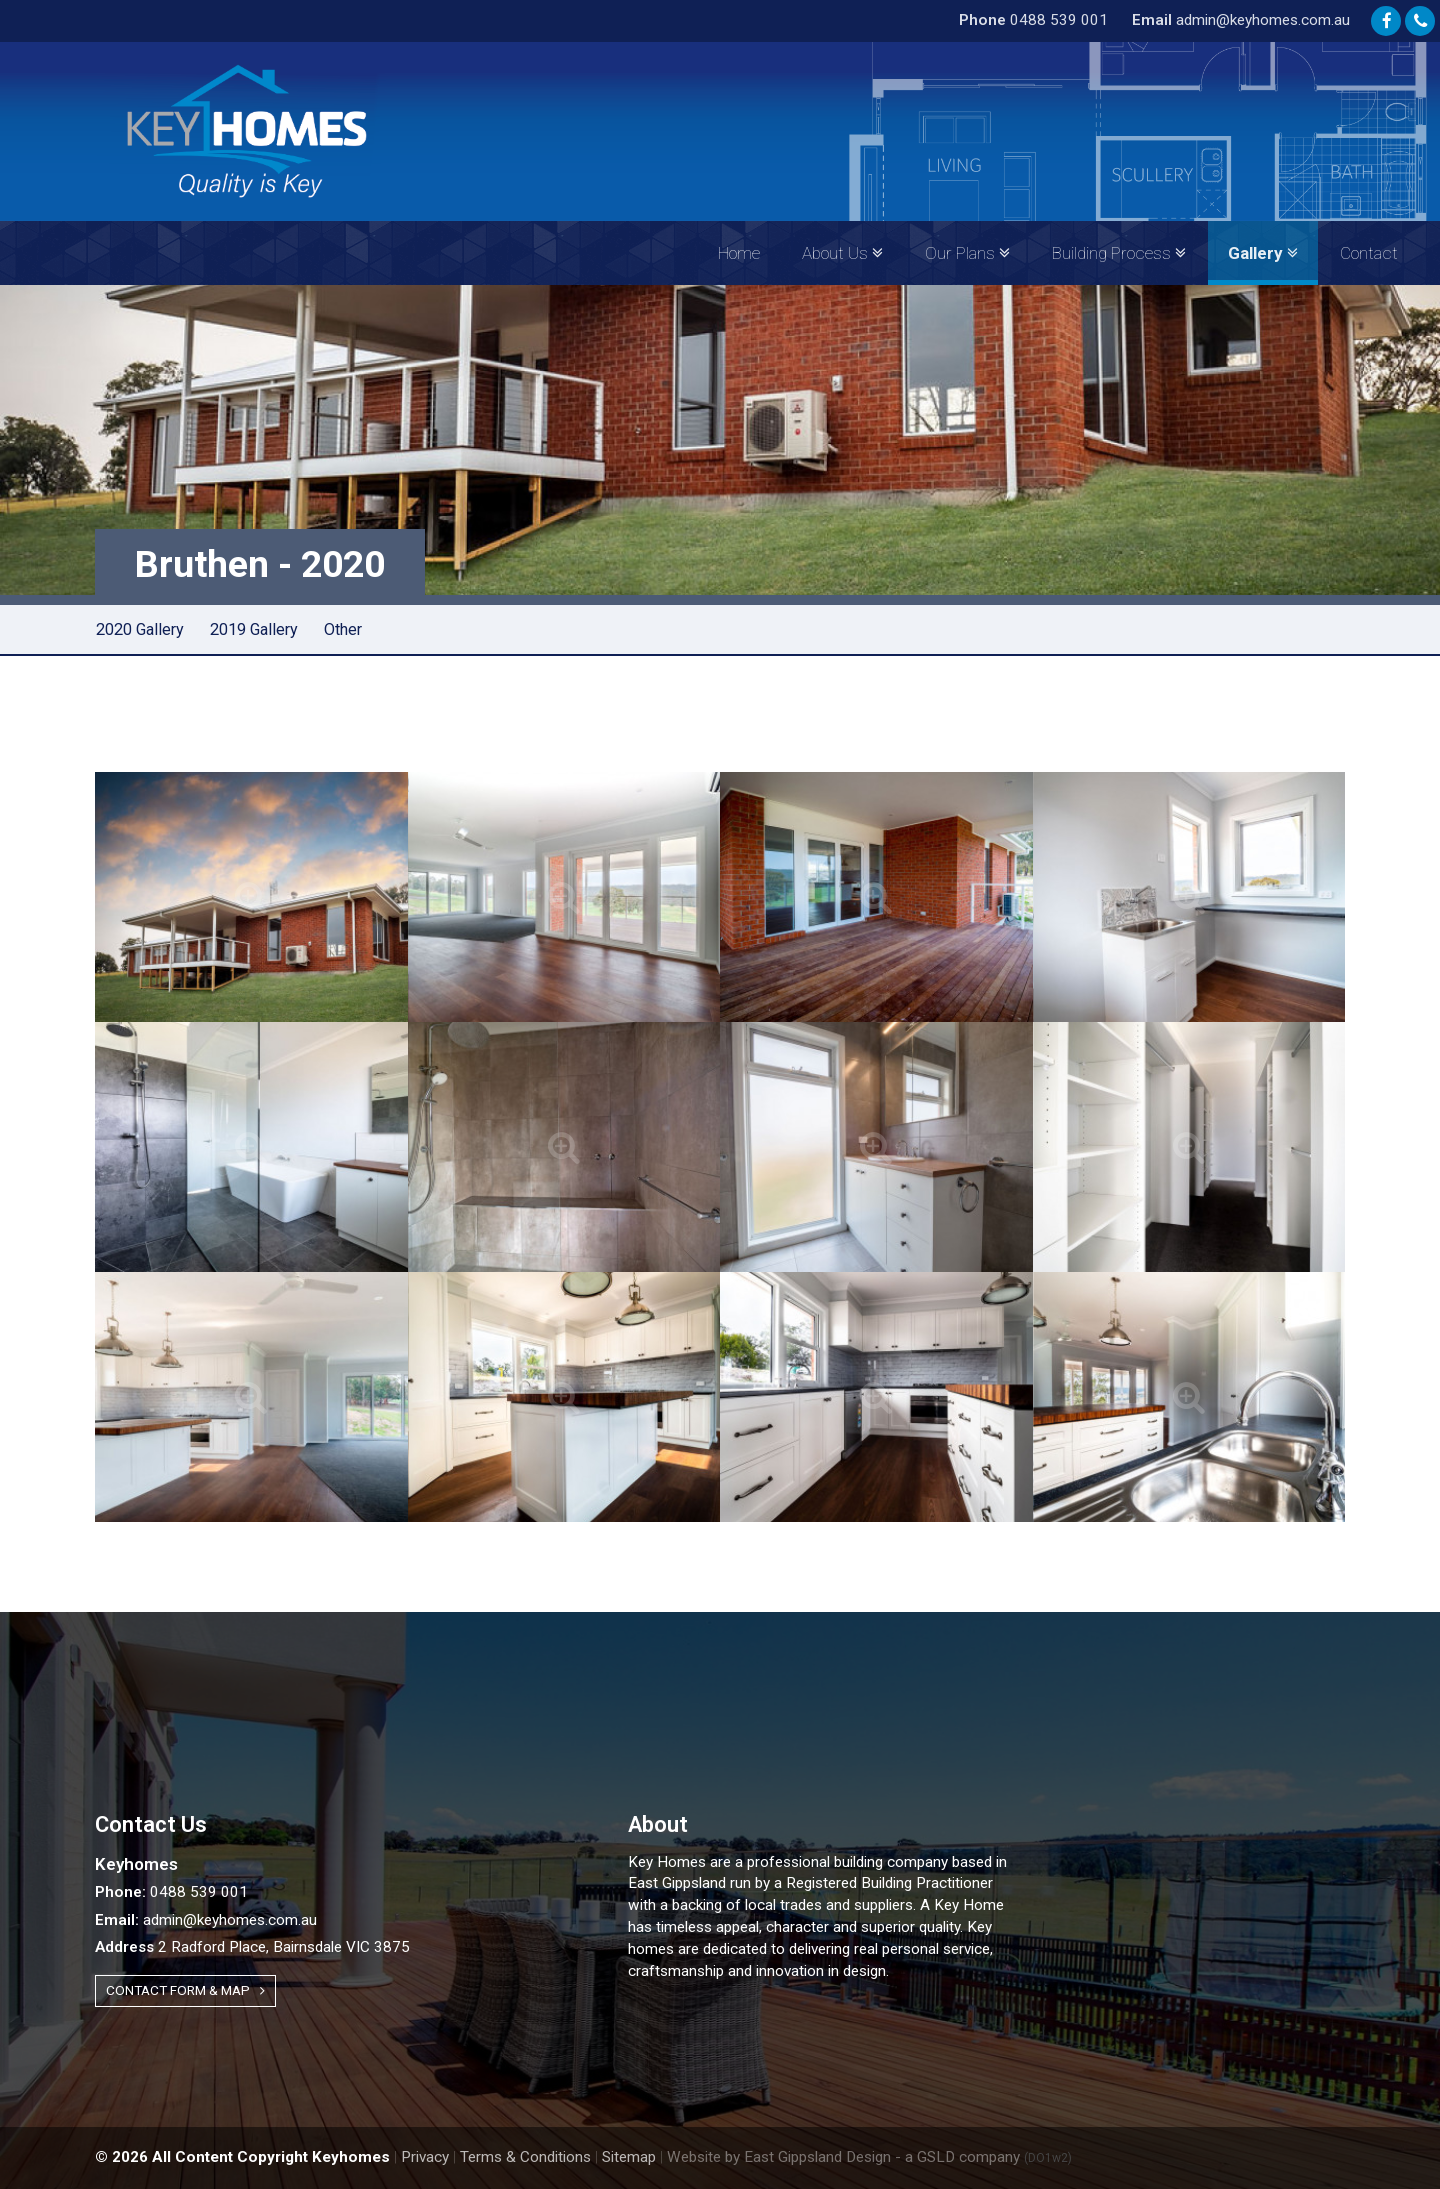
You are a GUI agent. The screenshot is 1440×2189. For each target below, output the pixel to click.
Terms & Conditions (525, 2157)
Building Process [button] (1119, 253)
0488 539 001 (1033, 20)
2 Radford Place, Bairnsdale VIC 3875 (252, 1947)
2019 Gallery (254, 629)
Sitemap (629, 2157)
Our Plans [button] (967, 253)
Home (739, 253)
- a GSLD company (983, 2157)
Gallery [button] (1263, 253)
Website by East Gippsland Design (779, 2157)
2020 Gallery (140, 629)
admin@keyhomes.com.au (1241, 20)
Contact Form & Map (185, 1990)
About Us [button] (842, 253)
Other (343, 629)
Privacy (425, 2157)
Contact (1369, 253)
